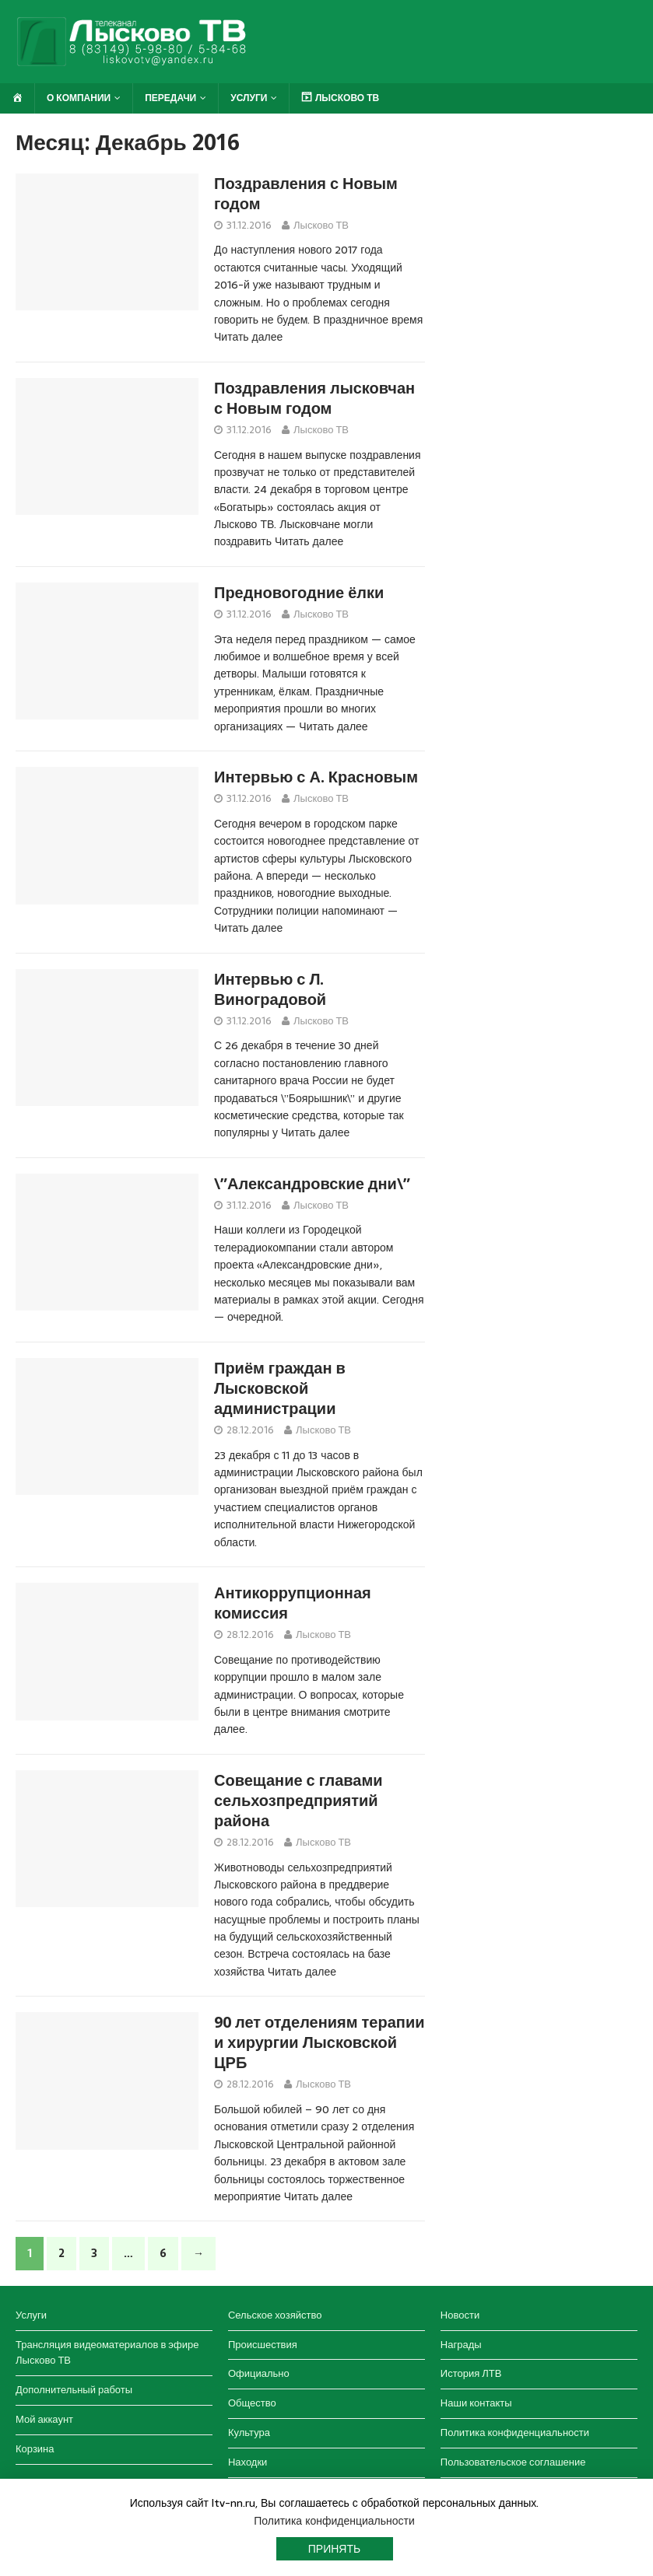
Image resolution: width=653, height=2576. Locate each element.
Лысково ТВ (321, 225)
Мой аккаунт (44, 2419)
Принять (334, 2549)
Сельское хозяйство (274, 2315)
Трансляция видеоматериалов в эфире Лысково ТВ (107, 2352)
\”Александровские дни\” (312, 1183)
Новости (460, 2315)
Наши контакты (476, 2403)
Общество (252, 2403)
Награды (461, 2344)
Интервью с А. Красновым (316, 777)
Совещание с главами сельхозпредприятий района (298, 1800)
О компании (79, 98)
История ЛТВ (471, 2373)
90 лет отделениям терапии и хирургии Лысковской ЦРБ (319, 2042)
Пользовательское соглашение (513, 2462)
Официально (259, 2373)
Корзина (35, 2449)
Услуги (248, 98)
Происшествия (262, 2344)
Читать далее (248, 336)
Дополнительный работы (74, 2390)
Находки (247, 2462)
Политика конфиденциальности (515, 2432)
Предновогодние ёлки (299, 592)
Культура (249, 2432)
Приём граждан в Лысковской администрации (280, 1388)
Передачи (170, 98)
